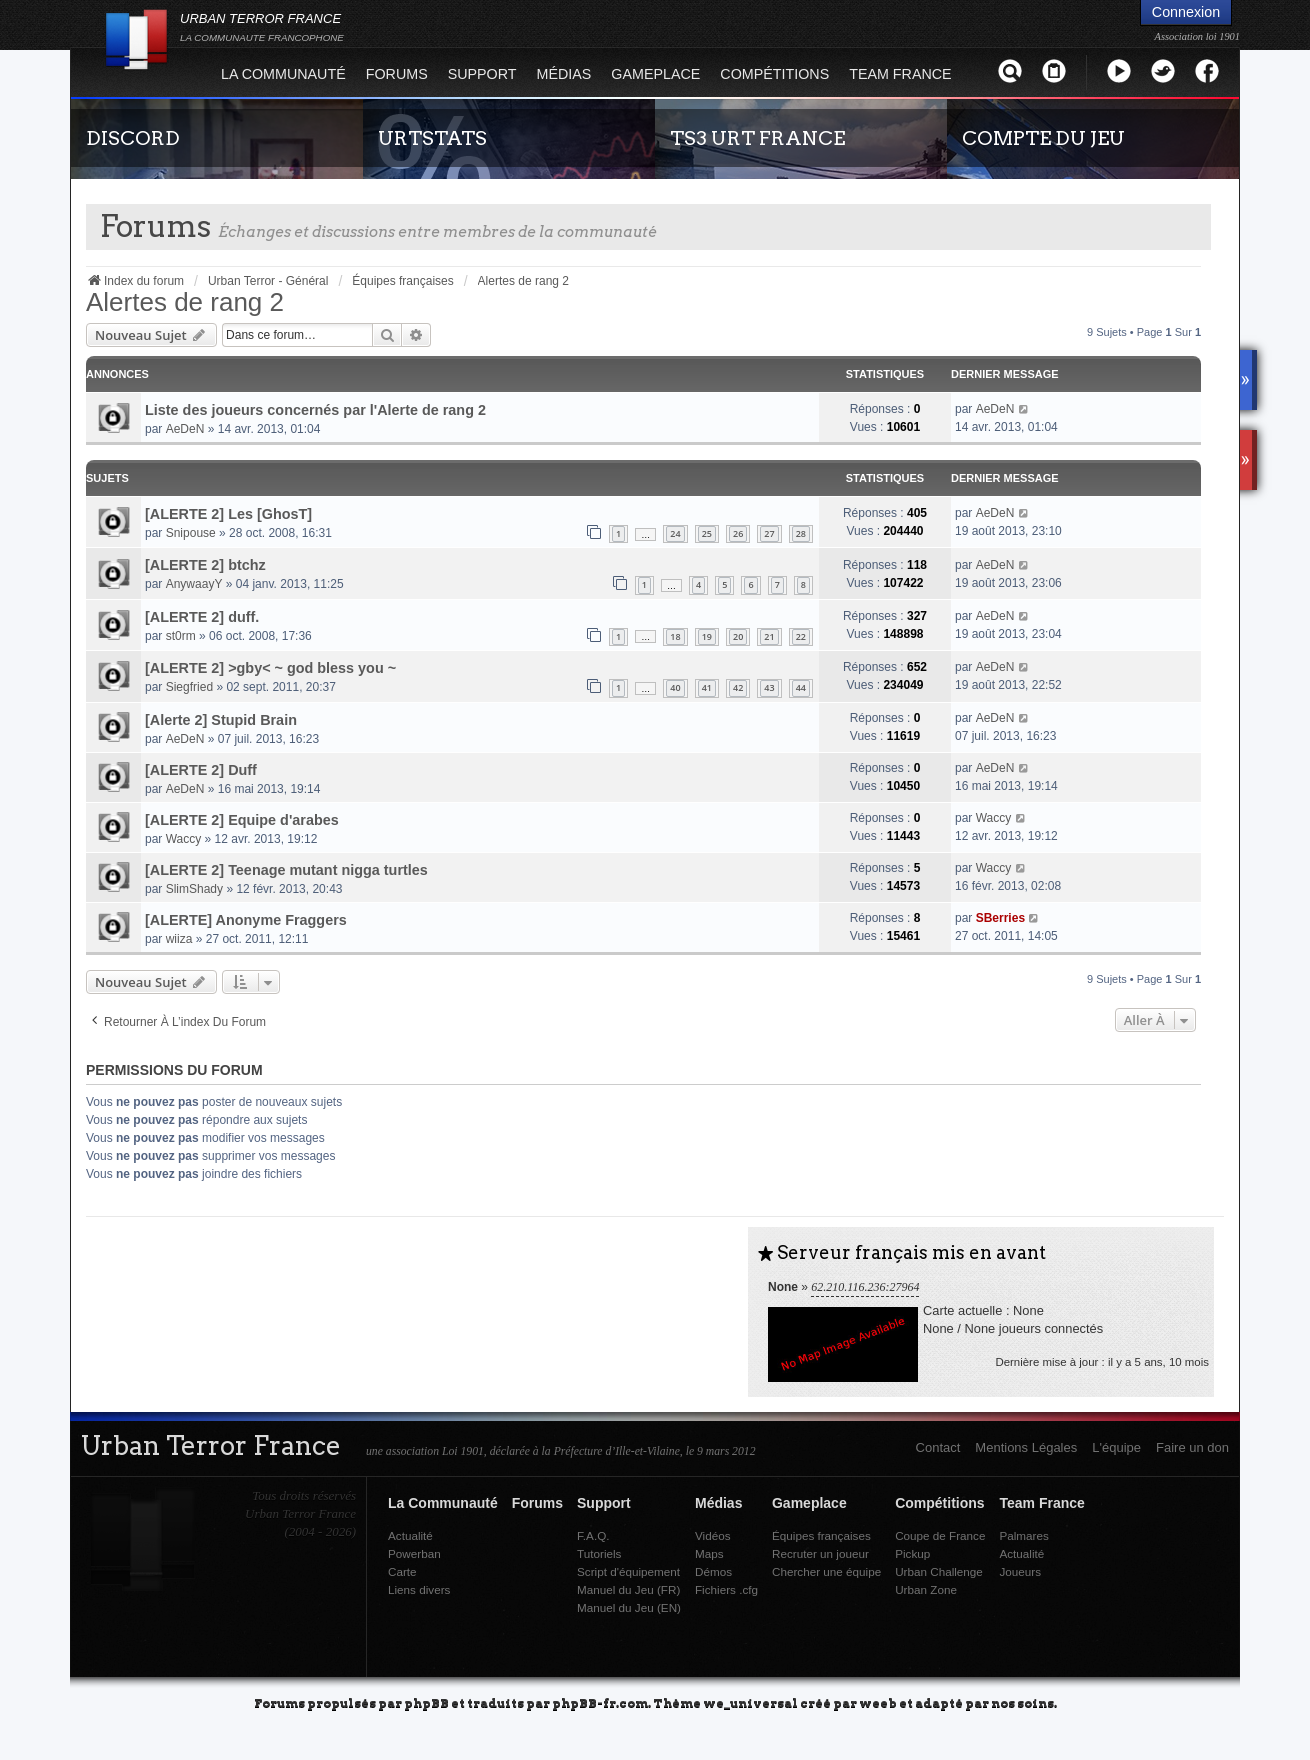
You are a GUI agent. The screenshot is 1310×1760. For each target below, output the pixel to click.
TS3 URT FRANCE (757, 138)
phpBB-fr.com (600, 1702)
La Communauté (283, 74)
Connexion (1186, 12)
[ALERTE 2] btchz (205, 565)
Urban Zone (926, 1589)
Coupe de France (940, 1535)
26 (738, 533)
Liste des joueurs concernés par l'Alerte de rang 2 (315, 410)
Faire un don (1192, 1447)
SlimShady (194, 889)
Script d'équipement (628, 1571)
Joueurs (1020, 1571)
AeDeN (185, 429)
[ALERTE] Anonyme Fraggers (246, 920)
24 (675, 533)
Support (482, 74)
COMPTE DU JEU (1043, 138)
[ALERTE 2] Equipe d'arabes (242, 820)
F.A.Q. (593, 1535)
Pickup (912, 1553)
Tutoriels (599, 1553)
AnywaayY (194, 584)
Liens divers (419, 1589)
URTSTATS (432, 138)
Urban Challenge (939, 1571)
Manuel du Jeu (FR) (628, 1589)
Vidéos (713, 1535)
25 (707, 533)
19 (707, 636)
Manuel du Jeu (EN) (629, 1607)
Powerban (414, 1553)
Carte (402, 1571)
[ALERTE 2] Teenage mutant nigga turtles (286, 870)
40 (675, 687)
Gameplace (655, 74)
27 (769, 533)
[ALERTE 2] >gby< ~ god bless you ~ (270, 668)
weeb (878, 1702)
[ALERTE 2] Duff (201, 770)
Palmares (1023, 1535)
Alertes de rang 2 (185, 302)
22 (801, 636)
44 (801, 687)
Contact (938, 1447)
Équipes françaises (821, 1535)
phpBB (426, 1702)
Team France (900, 74)
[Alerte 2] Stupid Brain (221, 720)
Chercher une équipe (826, 1571)
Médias (564, 74)
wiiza (179, 939)
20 (738, 636)
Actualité (410, 1535)
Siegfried (189, 687)
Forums (397, 74)
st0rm (181, 636)
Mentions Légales (1026, 1447)
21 (769, 636)
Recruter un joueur (820, 1553)
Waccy (184, 839)
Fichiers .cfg (726, 1589)
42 (738, 687)
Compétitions (774, 74)
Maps (709, 1553)
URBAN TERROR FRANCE (262, 27)
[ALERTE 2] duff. (202, 617)
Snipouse (191, 533)
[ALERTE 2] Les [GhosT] (228, 514)
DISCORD (133, 138)
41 (707, 687)
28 (801, 533)
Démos (713, 1571)
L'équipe (1116, 1447)
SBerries (1000, 918)
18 (675, 636)
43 (769, 687)
